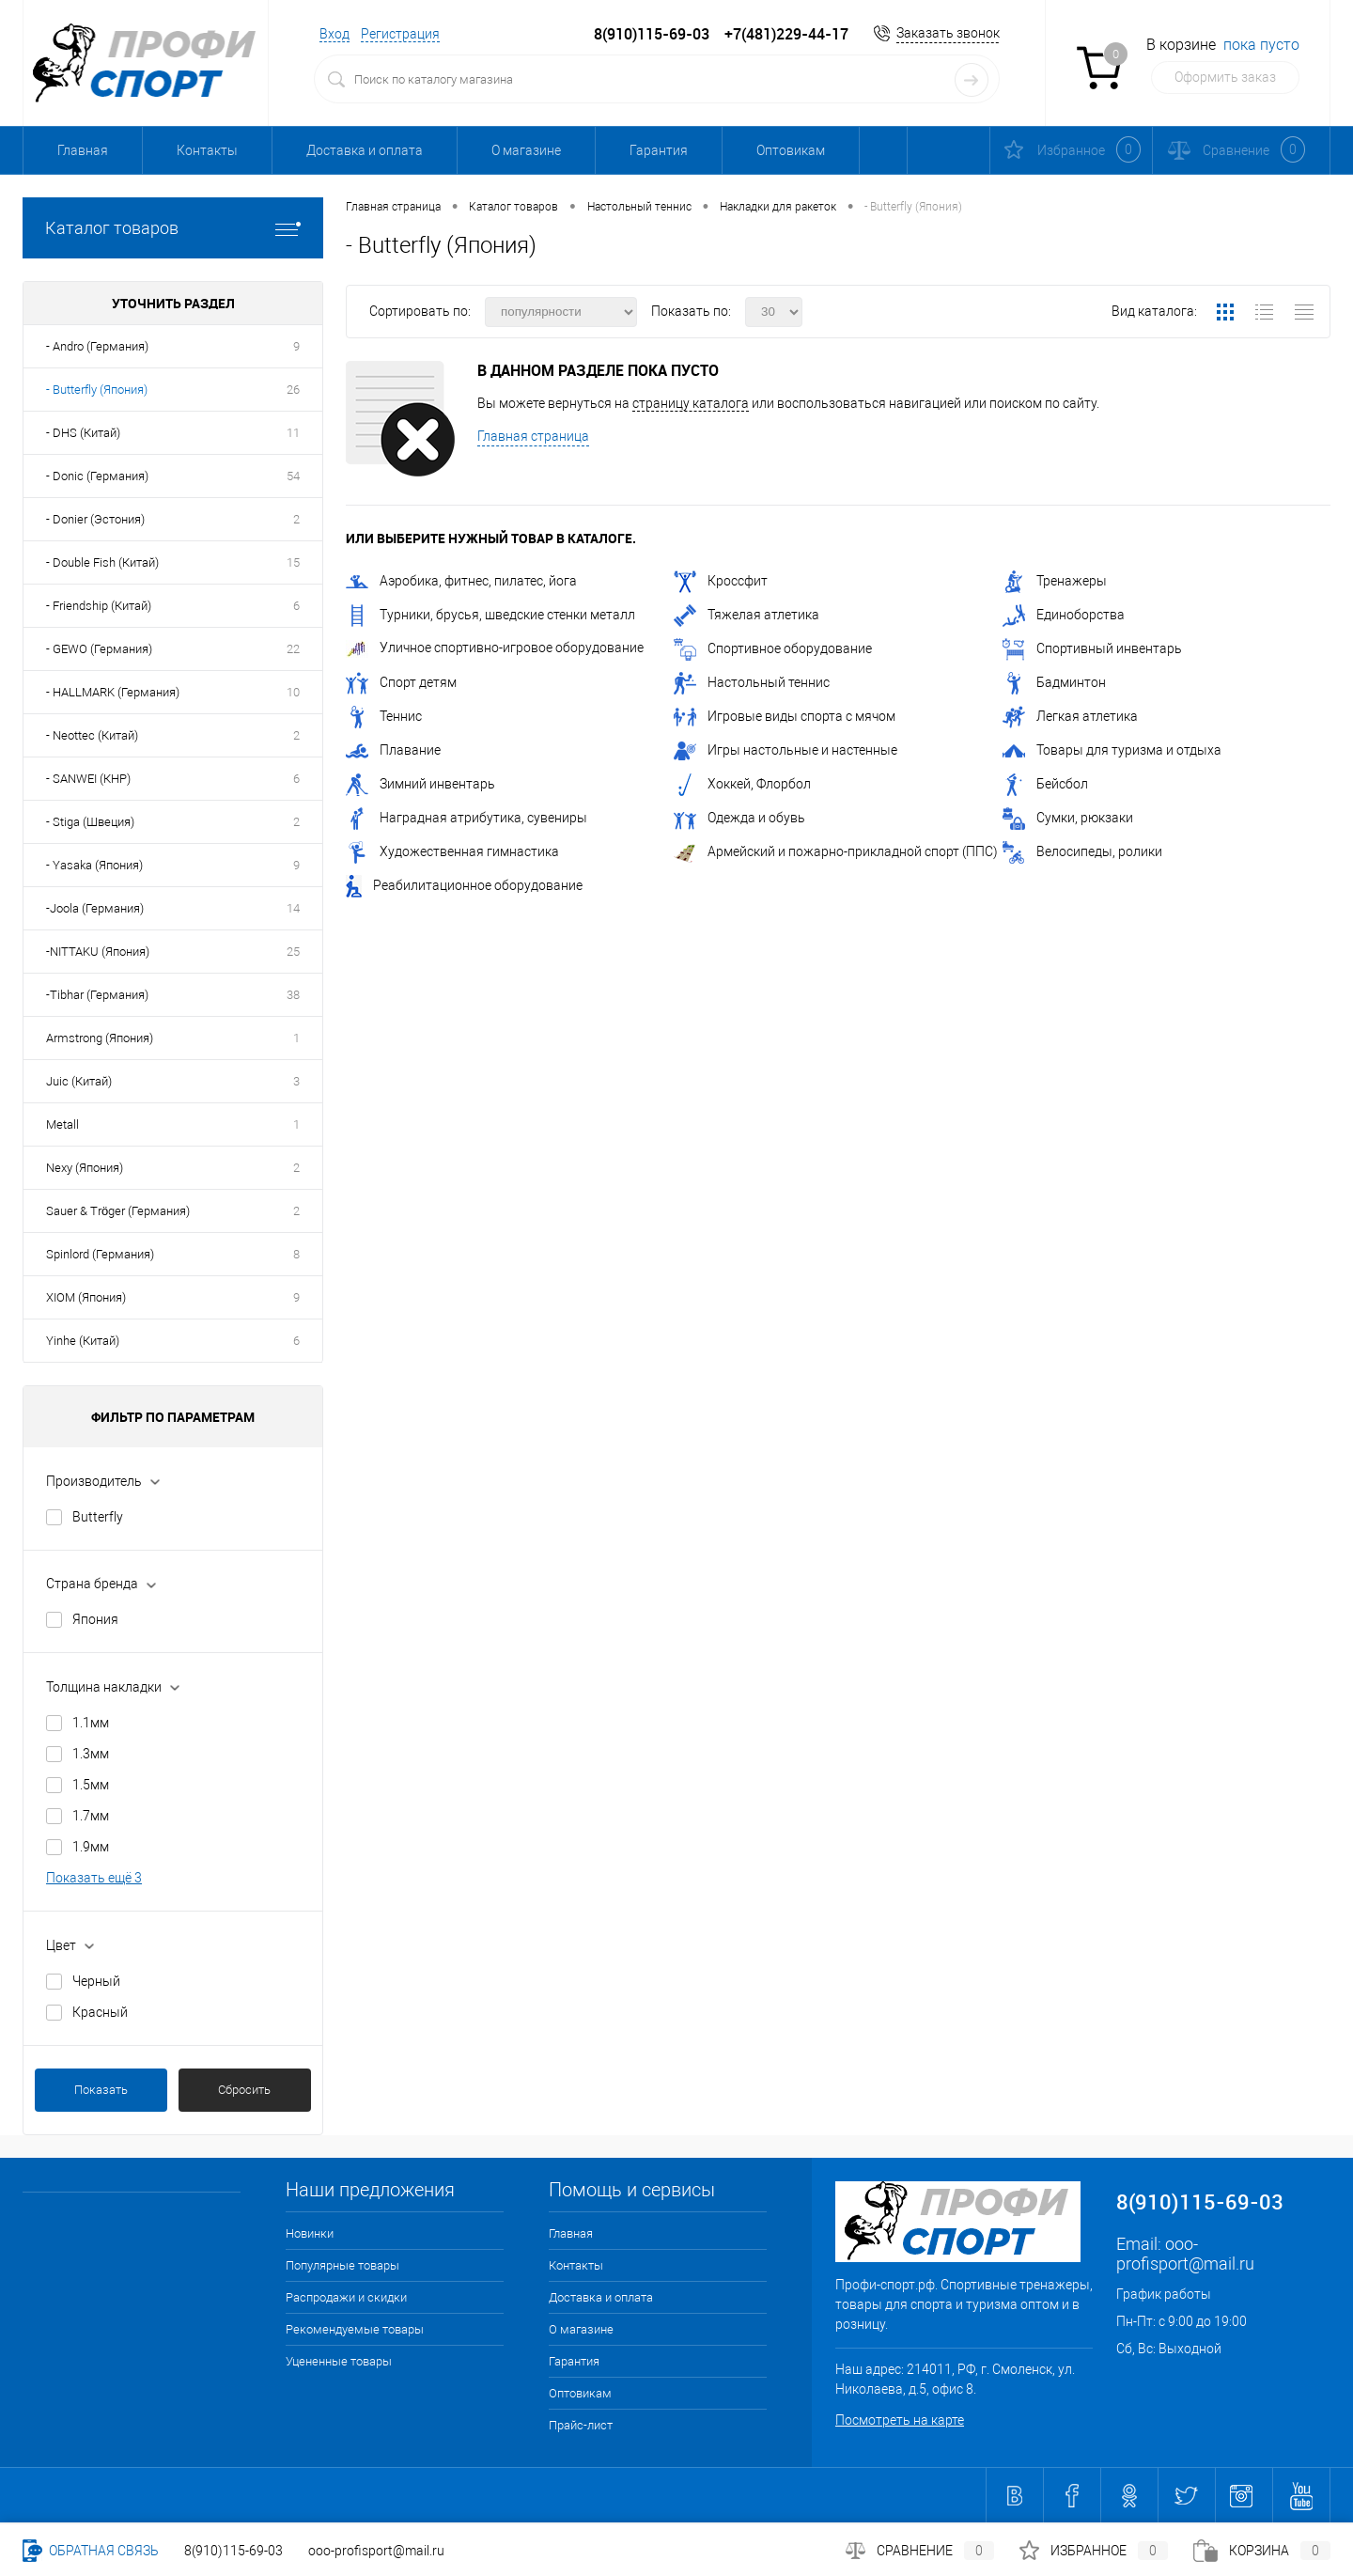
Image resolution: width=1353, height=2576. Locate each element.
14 (293, 908)
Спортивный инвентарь (1092, 648)
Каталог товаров (173, 227)
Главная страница (533, 436)
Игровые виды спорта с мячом (784, 716)
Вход (334, 33)
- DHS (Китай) (83, 433)
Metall (62, 1124)
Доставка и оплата (364, 150)
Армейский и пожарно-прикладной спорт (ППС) (836, 851)
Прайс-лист (581, 2425)
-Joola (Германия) (95, 908)
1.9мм (90, 1846)
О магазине (526, 150)
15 (293, 562)
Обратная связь (91, 2550)
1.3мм (90, 1753)
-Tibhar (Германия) (97, 995)
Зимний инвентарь (420, 783)
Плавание (393, 749)
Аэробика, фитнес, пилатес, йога (461, 580)
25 (293, 952)
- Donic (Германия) (97, 476)
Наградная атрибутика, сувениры (466, 817)
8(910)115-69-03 (233, 2550)
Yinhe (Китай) (82, 1341)
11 (293, 433)
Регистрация (400, 33)
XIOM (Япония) (86, 1297)
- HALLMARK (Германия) (112, 692)
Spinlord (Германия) (100, 1254)
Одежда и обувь (739, 817)
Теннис (384, 716)
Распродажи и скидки (346, 2297)
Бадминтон (1054, 682)
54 (293, 476)
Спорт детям (401, 682)
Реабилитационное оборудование (464, 885)
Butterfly (97, 1516)
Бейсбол (1045, 783)
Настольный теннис (752, 682)
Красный (100, 2012)
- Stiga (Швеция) (90, 822)
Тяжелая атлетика (746, 614)
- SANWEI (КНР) (88, 779)
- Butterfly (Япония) (97, 389)
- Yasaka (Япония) (94, 865)
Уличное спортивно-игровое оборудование (495, 647)
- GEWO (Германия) (99, 649)
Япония (95, 1619)
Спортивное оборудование (773, 648)
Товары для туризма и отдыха (1112, 749)
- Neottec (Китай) (92, 735)
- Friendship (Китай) (98, 606)
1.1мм (90, 1722)
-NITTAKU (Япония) (97, 952)
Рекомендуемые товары (355, 2329)
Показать (101, 2090)
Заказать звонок (948, 32)
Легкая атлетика (1070, 716)
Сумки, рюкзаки (1068, 817)
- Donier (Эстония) (95, 519)
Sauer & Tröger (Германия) (118, 1211)
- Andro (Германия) (97, 346)
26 (293, 389)
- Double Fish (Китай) (102, 562)
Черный (96, 1981)
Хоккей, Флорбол (742, 783)
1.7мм (90, 1815)
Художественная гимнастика (452, 851)
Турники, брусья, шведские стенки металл (490, 614)
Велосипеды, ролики (1082, 851)
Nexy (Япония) (84, 1168)
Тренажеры (1055, 580)
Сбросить (244, 2090)
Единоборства (1064, 614)
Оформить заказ (1225, 77)
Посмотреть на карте (899, 2420)
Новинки (310, 2233)
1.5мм (90, 1784)
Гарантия (659, 150)
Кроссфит (721, 580)
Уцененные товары (339, 2361)
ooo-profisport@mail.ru (1185, 2253)
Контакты (207, 150)
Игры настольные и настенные (785, 749)
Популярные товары (342, 2265)
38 (293, 995)
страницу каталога (690, 403)
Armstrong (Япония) (99, 1038)
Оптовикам (790, 150)
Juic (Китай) (79, 1081)
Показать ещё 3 (94, 1877)
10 (293, 692)
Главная (82, 150)
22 (293, 649)
